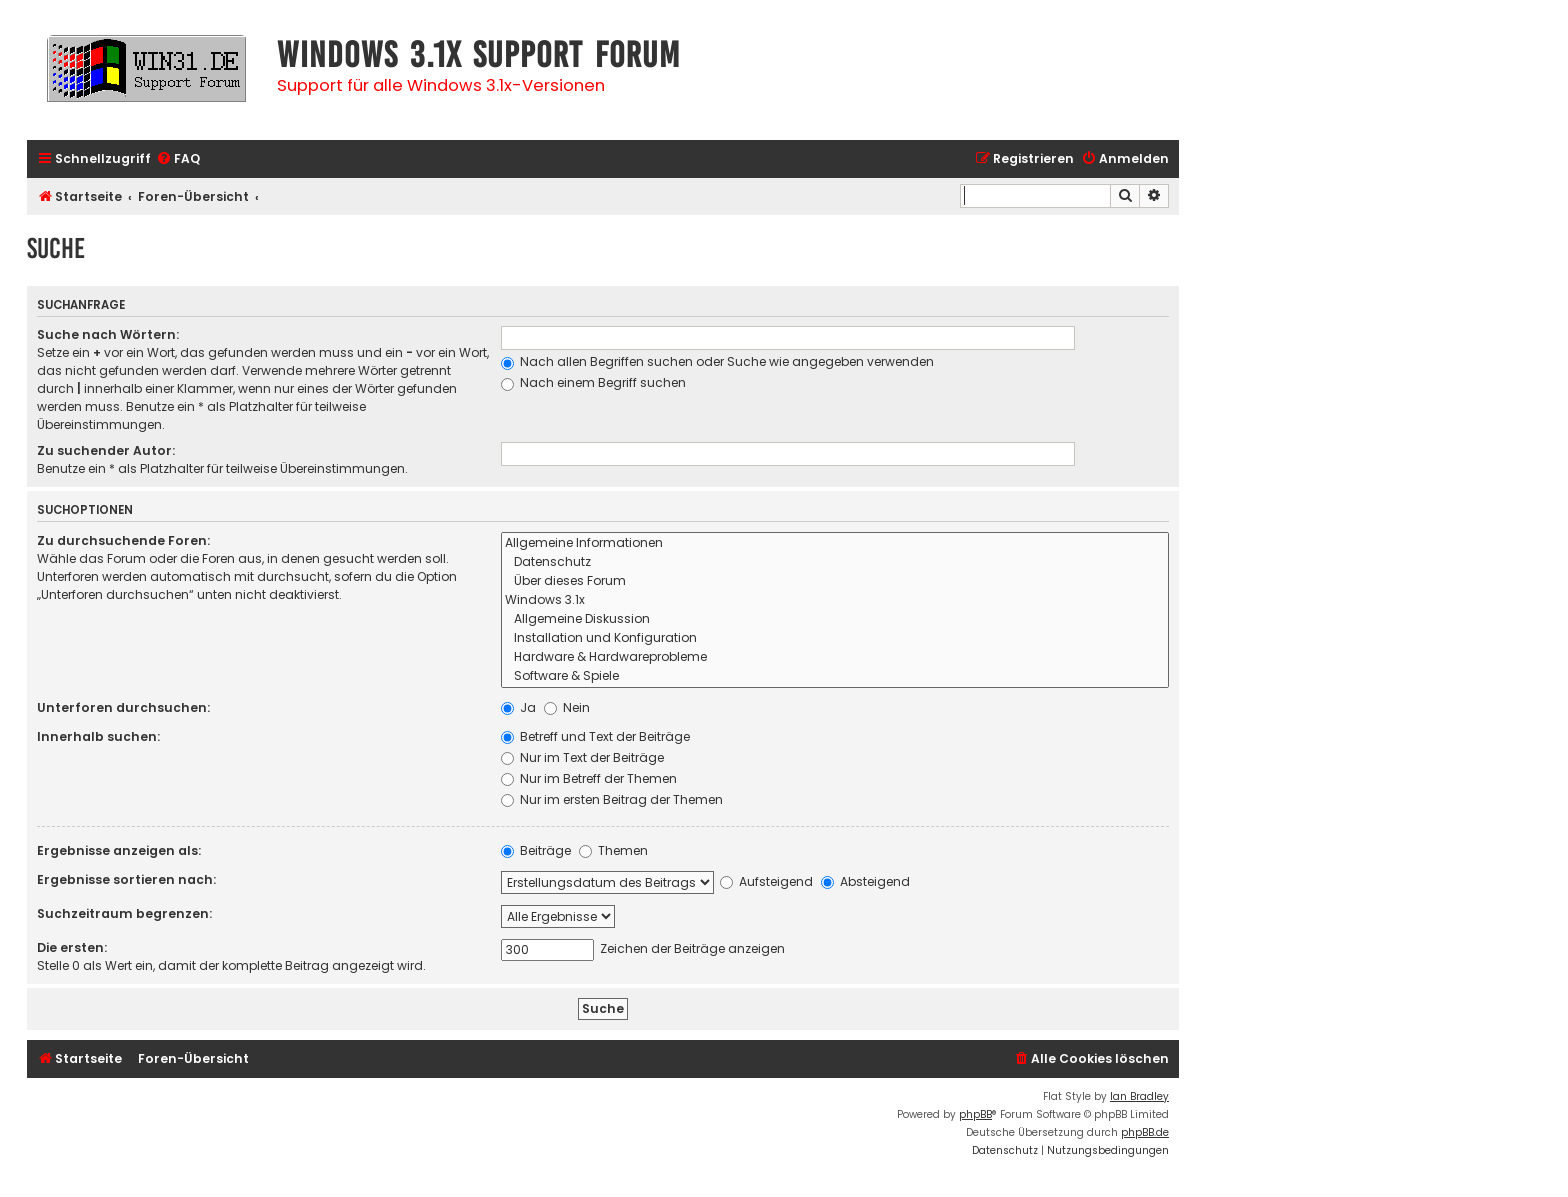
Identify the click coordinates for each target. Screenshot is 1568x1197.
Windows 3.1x (835, 600)
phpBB (975, 1114)
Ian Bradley (1139, 1096)
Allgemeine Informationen (835, 543)
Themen (613, 850)
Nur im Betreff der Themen (589, 778)
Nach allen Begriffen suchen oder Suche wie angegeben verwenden (717, 361)
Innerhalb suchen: (98, 736)
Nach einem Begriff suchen (593, 382)
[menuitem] (178, 159)
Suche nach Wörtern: (108, 334)
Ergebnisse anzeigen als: (119, 850)
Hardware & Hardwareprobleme (835, 657)
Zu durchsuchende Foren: (123, 540)
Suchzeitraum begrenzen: (124, 913)
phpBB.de (1145, 1132)
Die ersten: (72, 947)
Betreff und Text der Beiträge (595, 736)
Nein (567, 707)
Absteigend (865, 881)
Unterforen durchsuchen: (123, 707)
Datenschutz (835, 562)
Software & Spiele (835, 676)
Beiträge (536, 850)
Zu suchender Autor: (106, 450)
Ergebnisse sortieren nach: (126, 879)
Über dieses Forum (835, 581)
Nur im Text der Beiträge (582, 757)
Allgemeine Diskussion (835, 619)
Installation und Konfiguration (835, 638)
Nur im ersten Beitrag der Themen (612, 799)
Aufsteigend (766, 881)
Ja (518, 707)
